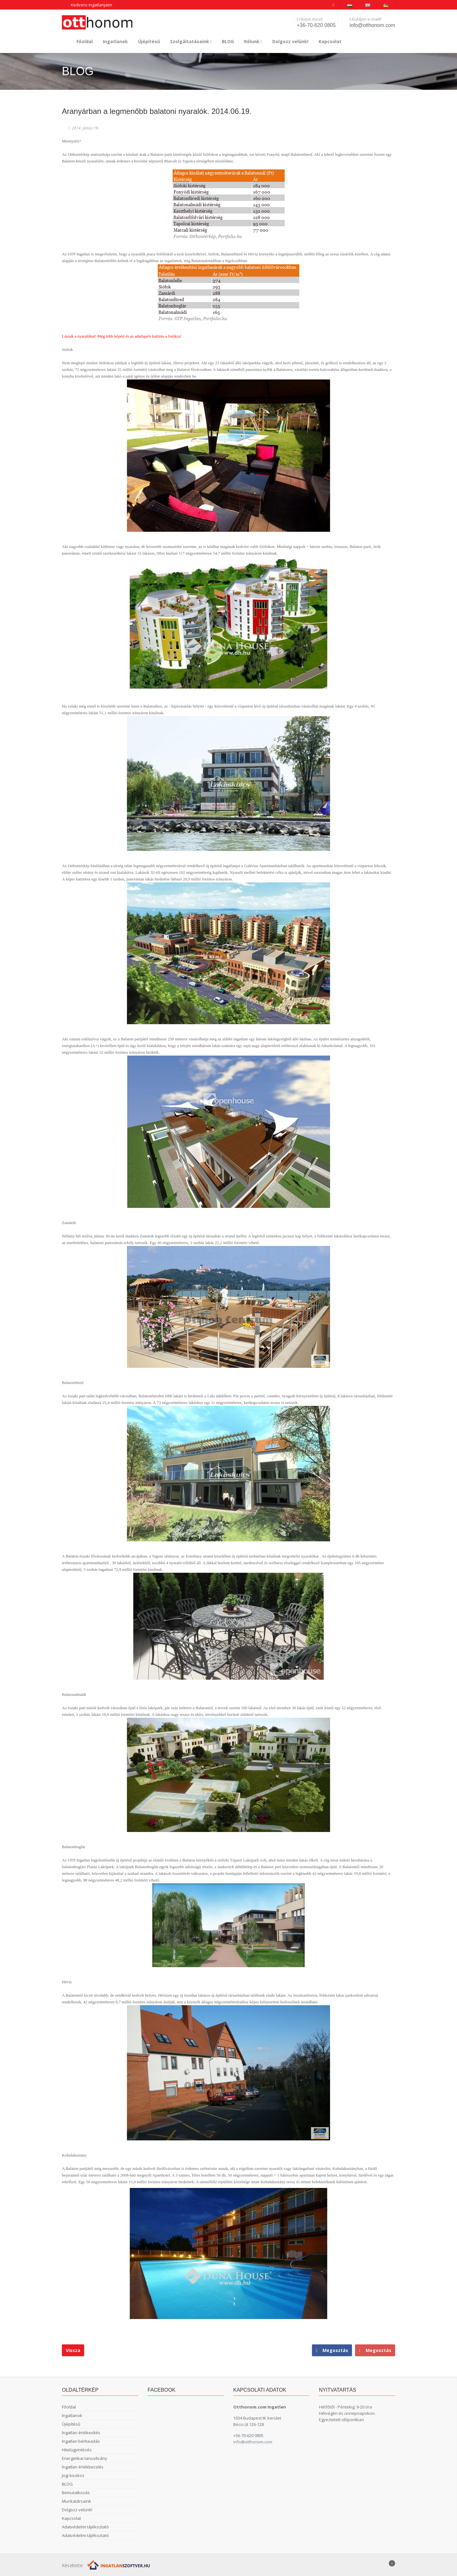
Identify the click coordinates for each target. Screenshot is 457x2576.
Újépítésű (149, 41)
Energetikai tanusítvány (84, 2458)
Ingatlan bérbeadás (81, 2441)
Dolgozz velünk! (290, 41)
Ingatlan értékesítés (81, 2432)
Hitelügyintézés (77, 2450)
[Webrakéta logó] (119, 2564)
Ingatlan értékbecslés (82, 2467)
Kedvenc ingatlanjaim (90, 5)
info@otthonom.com (372, 25)
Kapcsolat (330, 41)
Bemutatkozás (76, 2492)
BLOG (228, 41)
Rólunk (253, 41)
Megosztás (375, 2350)
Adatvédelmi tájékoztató (85, 2527)
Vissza (73, 2350)
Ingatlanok (115, 41)
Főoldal (84, 41)
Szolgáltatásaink (191, 41)
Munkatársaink (76, 2501)
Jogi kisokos (73, 2475)
